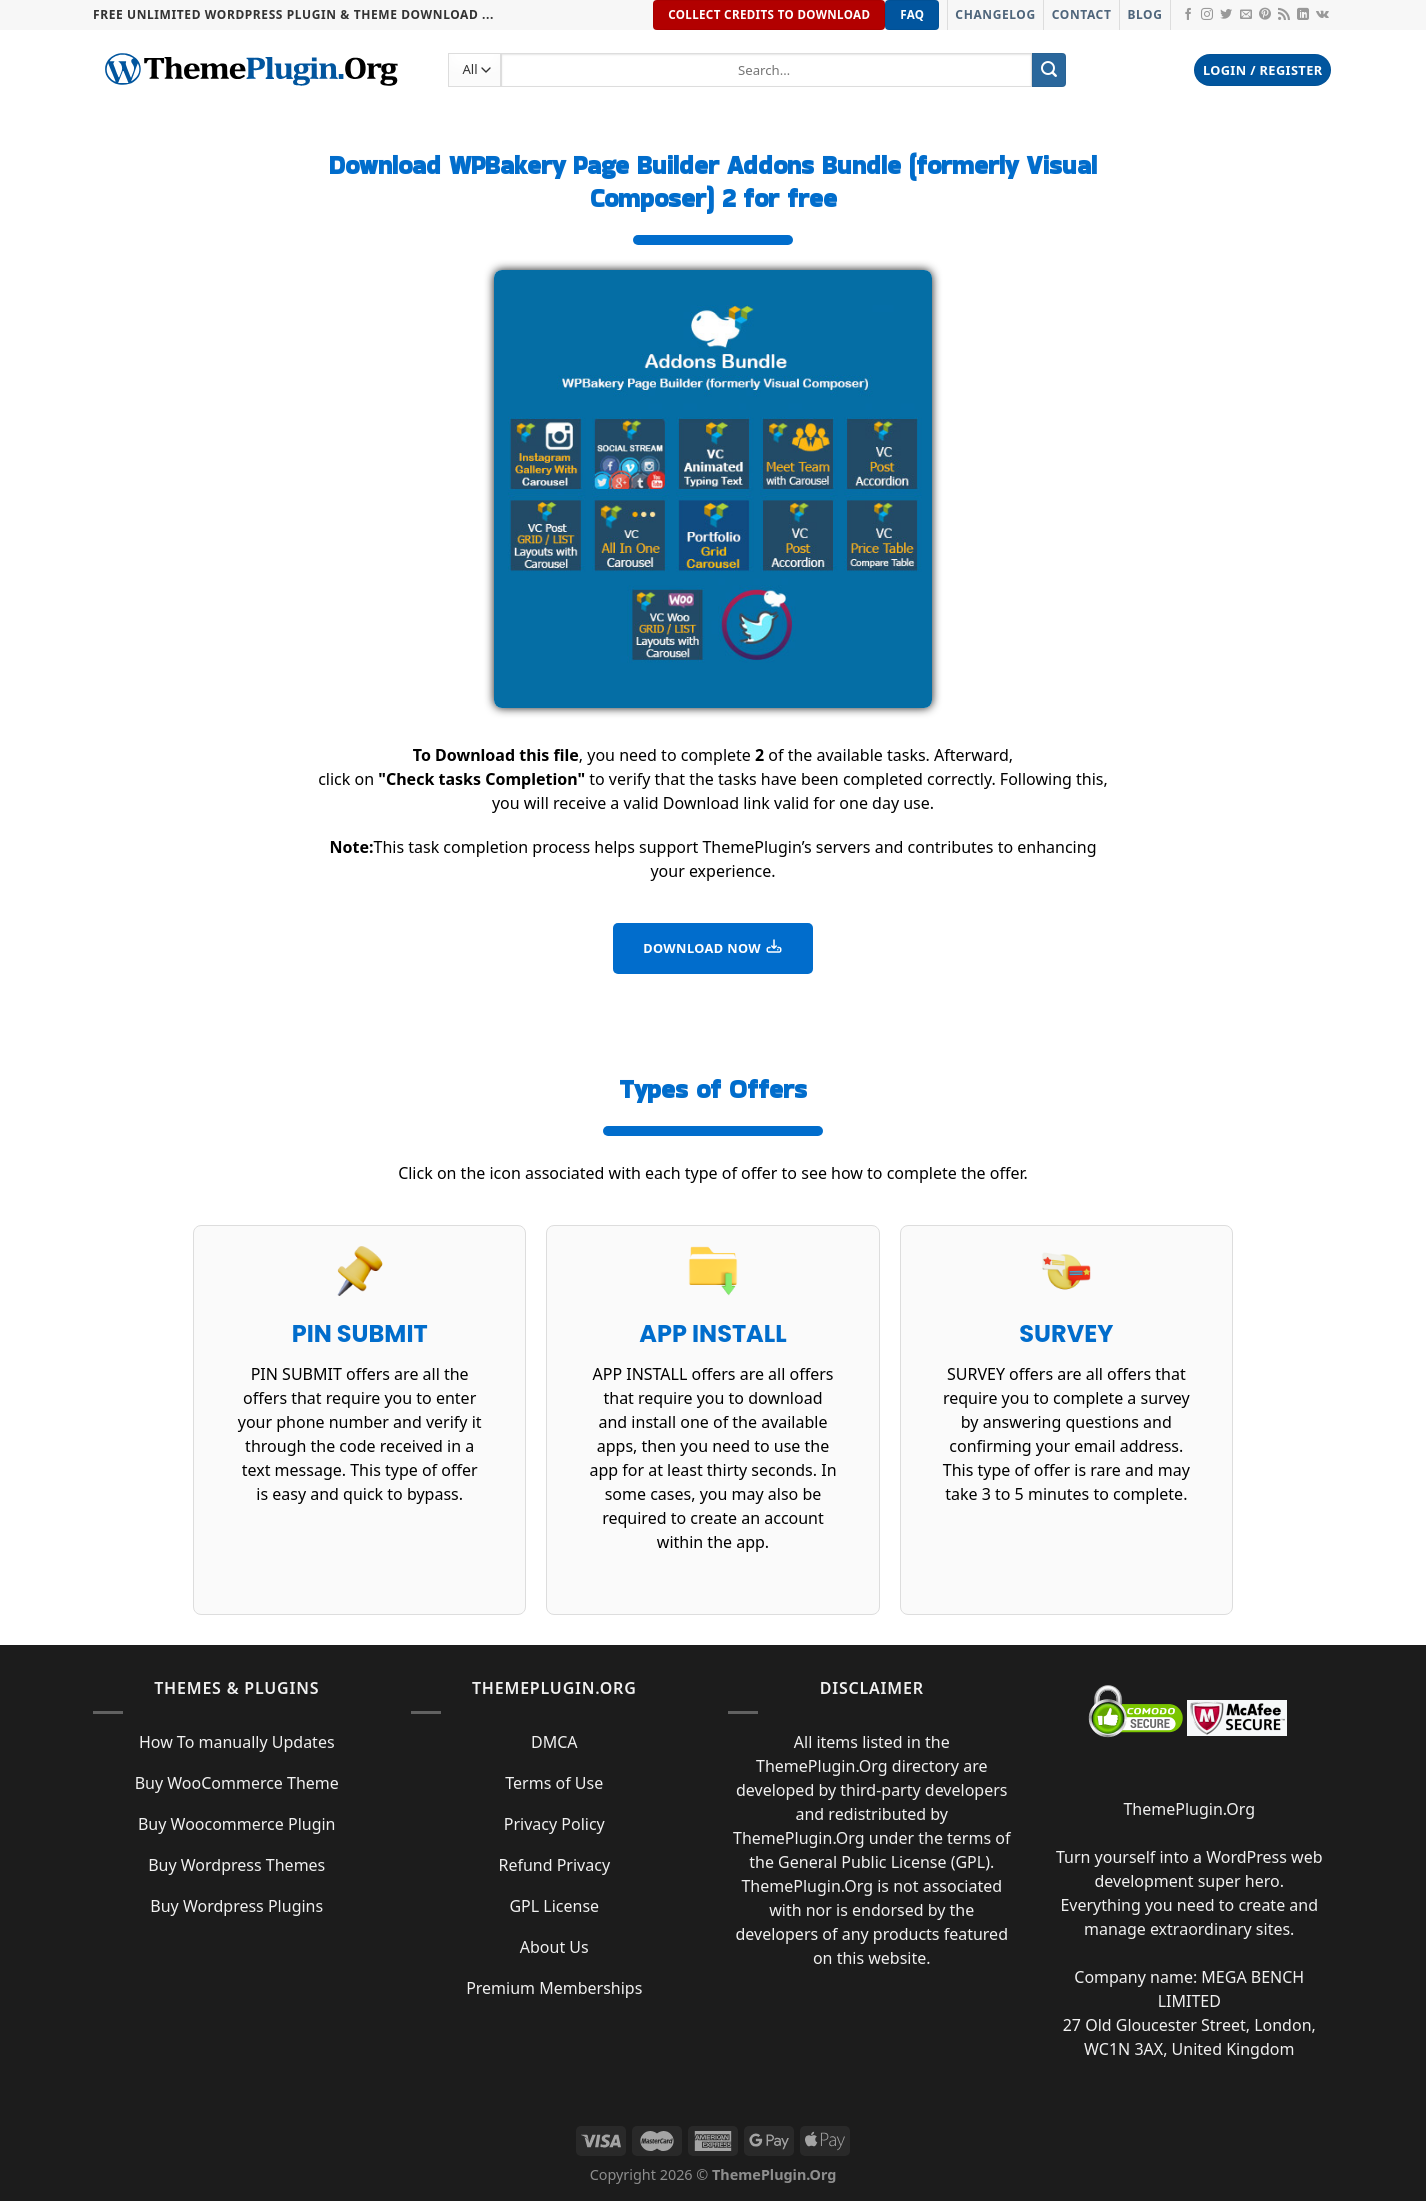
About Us (554, 1947)
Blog (1144, 14)
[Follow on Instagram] (1207, 15)
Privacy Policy (554, 1824)
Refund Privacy (554, 1865)
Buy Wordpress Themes (236, 1865)
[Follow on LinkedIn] (1303, 15)
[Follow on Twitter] (1226, 15)
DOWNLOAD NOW (713, 947)
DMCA (554, 1742)
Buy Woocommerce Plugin (237, 1824)
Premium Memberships (554, 1988)
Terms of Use (554, 1783)
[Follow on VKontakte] (1322, 15)
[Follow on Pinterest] (1265, 15)
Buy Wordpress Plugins (236, 1906)
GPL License (554, 1906)
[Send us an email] (1246, 15)
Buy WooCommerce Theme (237, 1783)
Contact (1082, 14)
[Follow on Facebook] (1188, 15)
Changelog (995, 14)
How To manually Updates (237, 1742)
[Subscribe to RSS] (1284, 15)
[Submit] (1049, 70)
